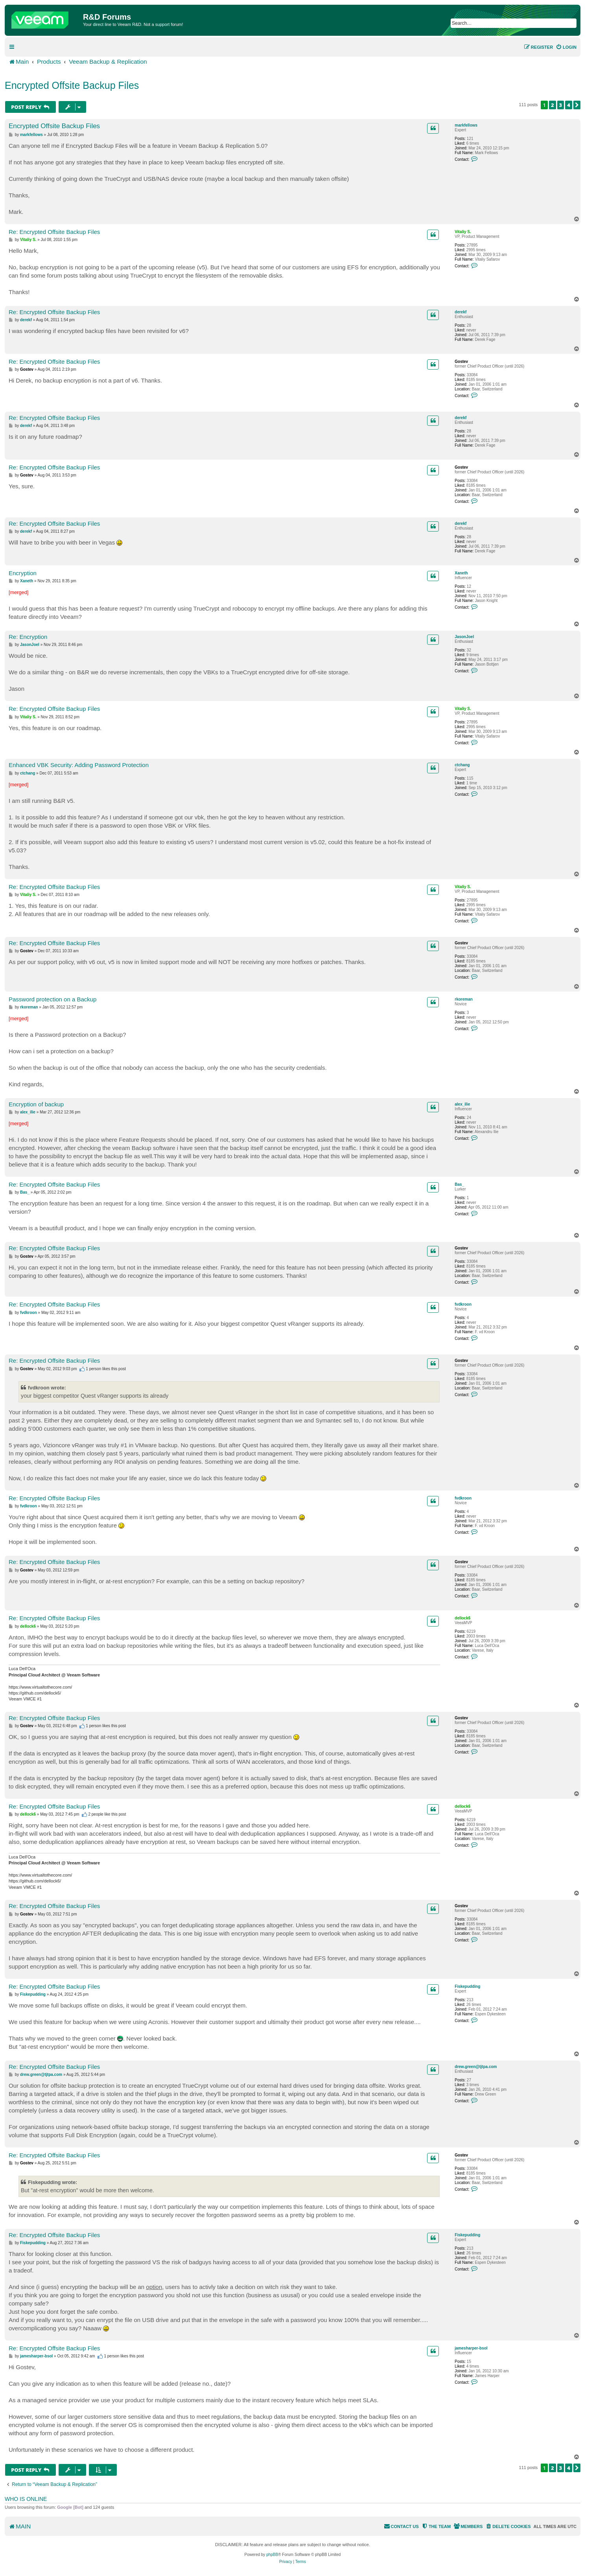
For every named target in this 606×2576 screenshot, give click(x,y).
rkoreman (464, 999)
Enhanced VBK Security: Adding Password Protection (79, 765)
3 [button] (560, 105)
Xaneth (461, 573)
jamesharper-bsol (471, 2348)
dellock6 (462, 1618)
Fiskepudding (467, 1986)
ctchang (462, 765)
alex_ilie (462, 1104)
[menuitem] (566, 47)
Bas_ (459, 1184)
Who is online (26, 2499)
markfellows (466, 125)
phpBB (272, 2554)
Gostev (461, 361)
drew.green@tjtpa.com (476, 2066)
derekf (460, 312)
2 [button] (552, 105)
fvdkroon (463, 1304)
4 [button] (568, 105)
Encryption (23, 573)
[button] (576, 105)
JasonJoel (464, 637)
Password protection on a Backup (52, 999)
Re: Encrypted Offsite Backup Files (54, 231)
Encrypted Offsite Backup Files (72, 85)
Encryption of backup (36, 1104)
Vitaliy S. (463, 232)
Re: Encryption (28, 636)
